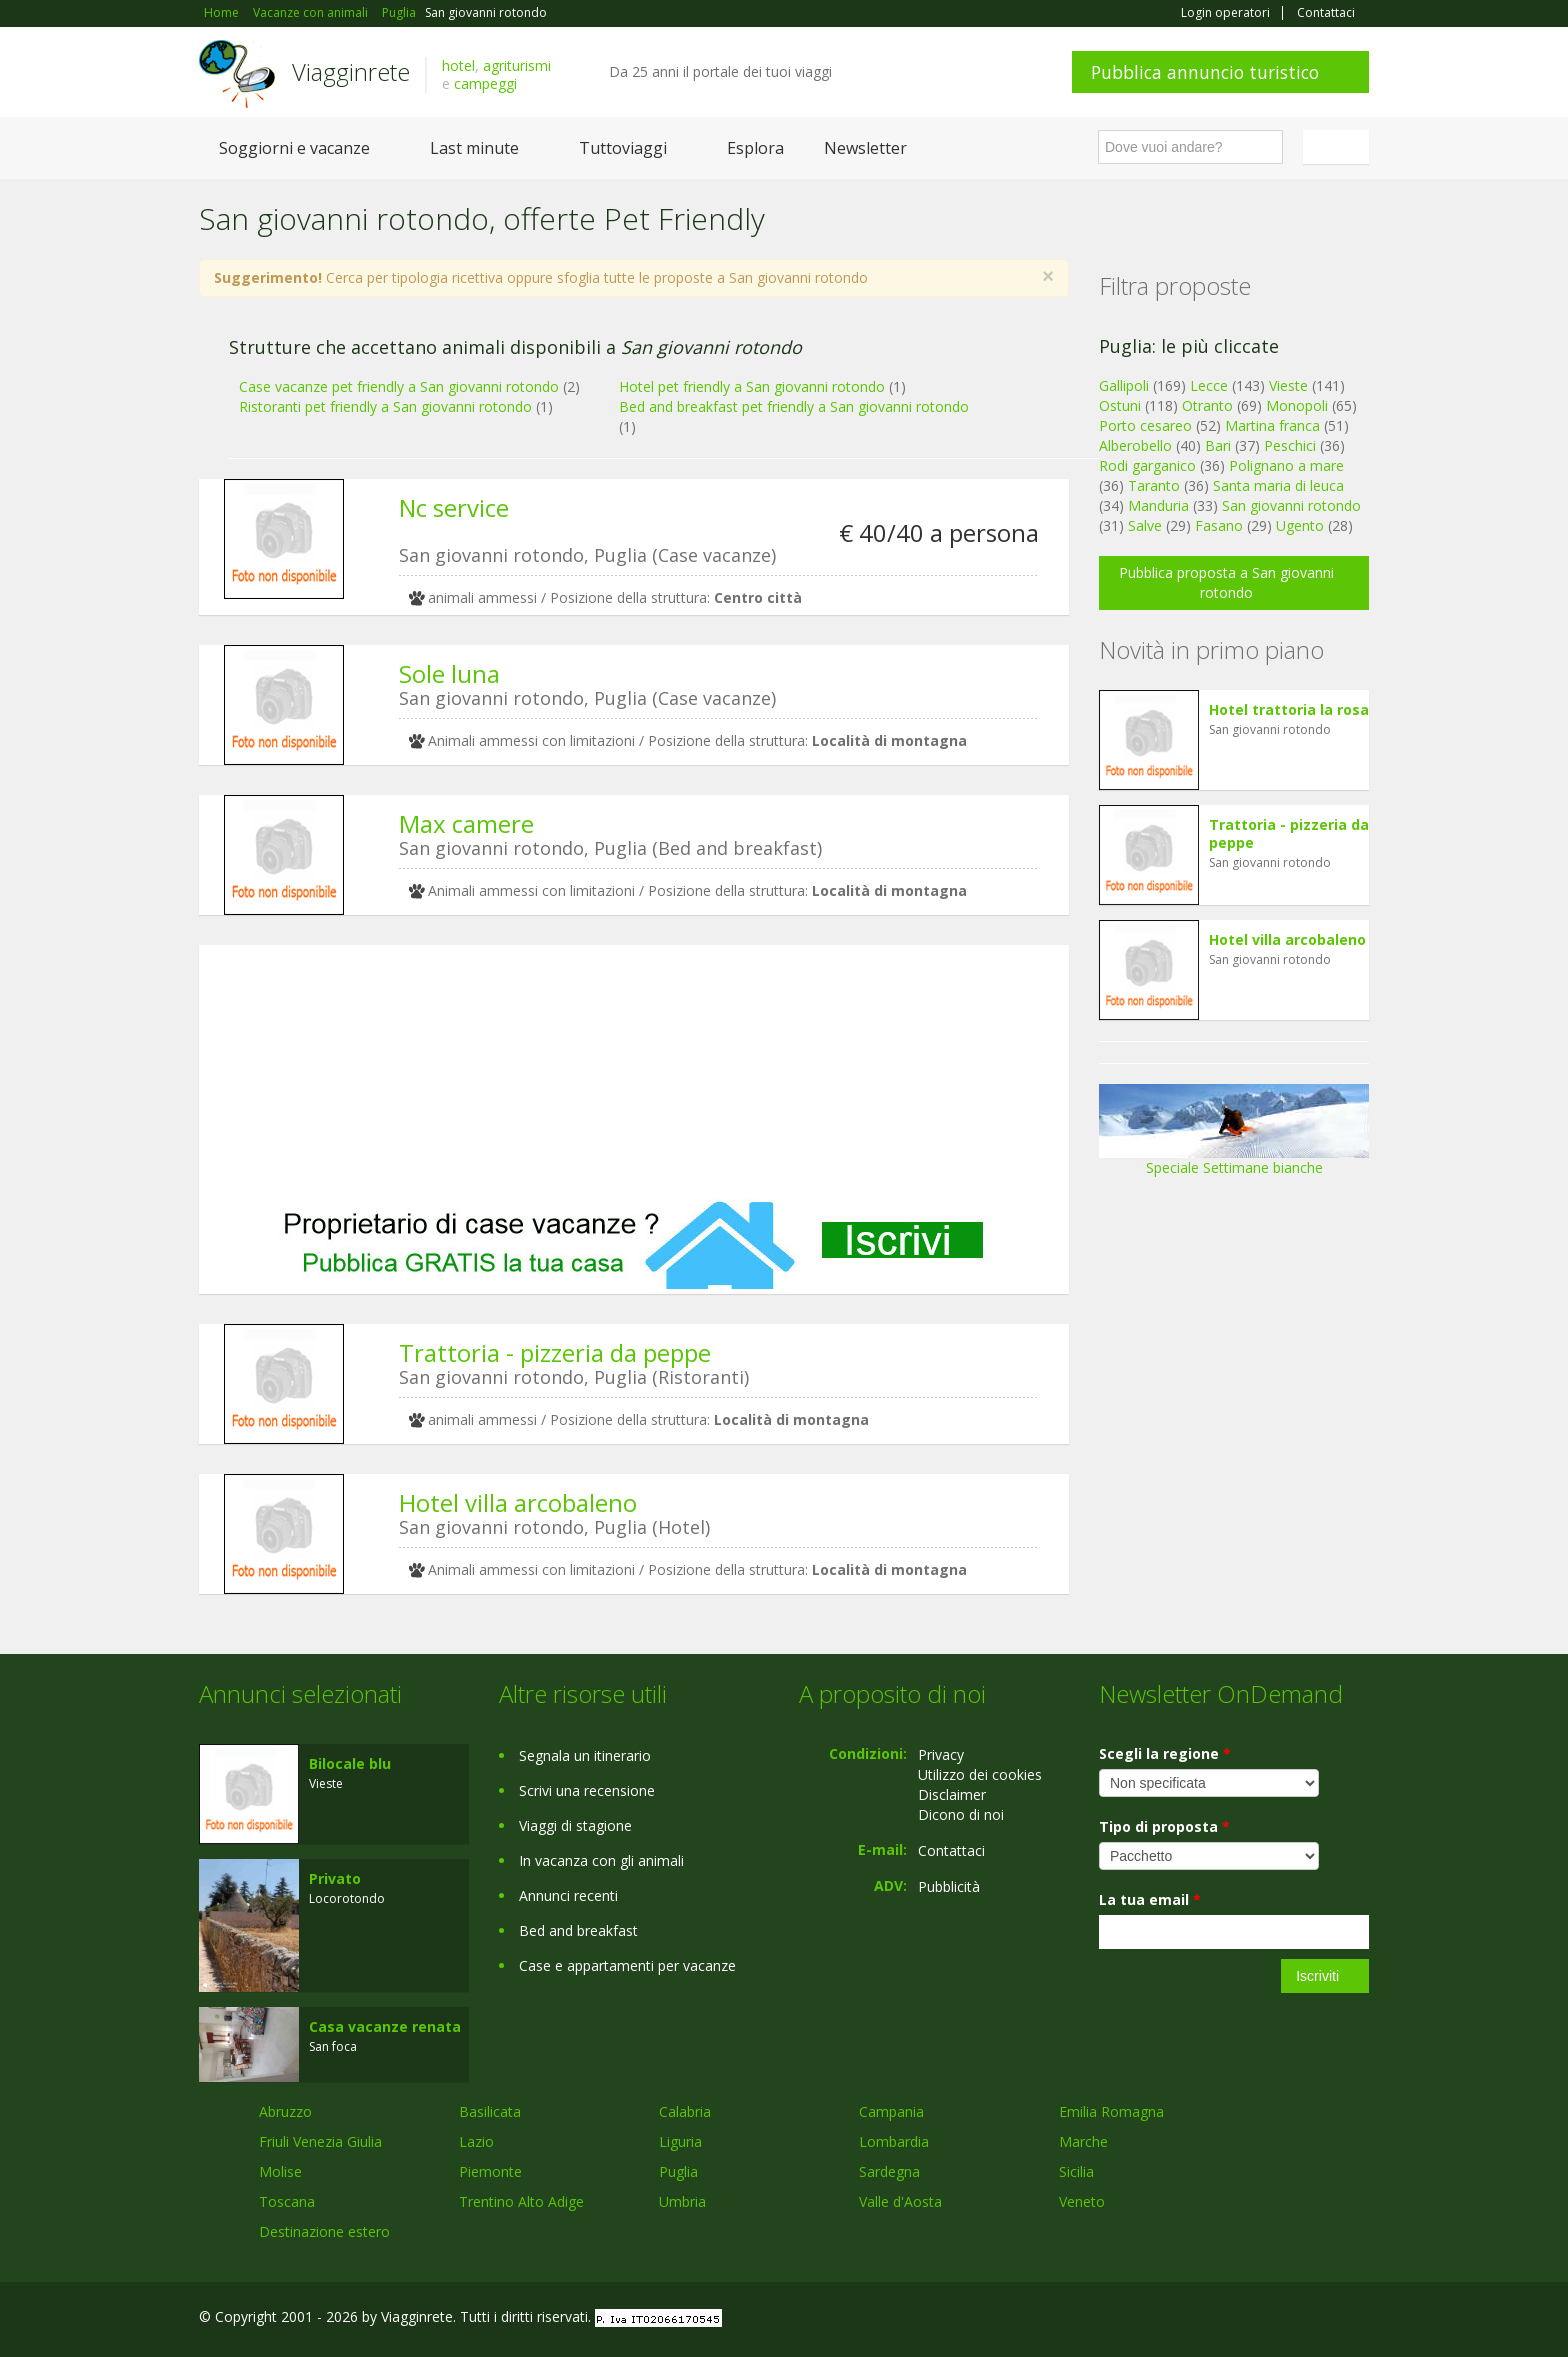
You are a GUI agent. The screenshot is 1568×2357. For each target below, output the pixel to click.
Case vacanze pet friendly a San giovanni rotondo (399, 386)
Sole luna (449, 673)
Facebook (1218, 2319)
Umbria (682, 2201)
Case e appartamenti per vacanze (627, 1965)
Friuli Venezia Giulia (320, 2141)
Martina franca (1272, 425)
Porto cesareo (1145, 425)
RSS (1358, 2319)
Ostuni (1120, 405)
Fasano (1219, 525)
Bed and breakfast (578, 1930)
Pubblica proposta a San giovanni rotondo (1226, 582)
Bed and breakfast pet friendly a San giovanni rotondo (794, 406)
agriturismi (517, 65)
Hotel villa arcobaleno (518, 1502)
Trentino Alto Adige (521, 2201)
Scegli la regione (1165, 1753)
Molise (280, 2171)
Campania (891, 2111)
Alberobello (1135, 445)
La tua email (1150, 1899)
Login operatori (1225, 13)
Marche (1083, 2141)
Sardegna (889, 2171)
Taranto (1154, 485)
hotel (458, 65)
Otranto (1207, 405)
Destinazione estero (324, 2231)
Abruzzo (285, 2111)
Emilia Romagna (1111, 2111)
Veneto (1082, 2201)
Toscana (287, 2201)
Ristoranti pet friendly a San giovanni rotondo (385, 406)
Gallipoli (1124, 385)
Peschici (1290, 445)
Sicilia (1076, 2171)
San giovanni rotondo (1291, 505)
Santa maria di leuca (1278, 485)
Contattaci (1326, 13)
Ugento (1300, 525)
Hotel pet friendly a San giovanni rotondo (752, 386)
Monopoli (1297, 405)
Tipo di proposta (1164, 1826)
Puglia (678, 2171)
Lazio (476, 2141)
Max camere (466, 823)
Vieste (1288, 385)
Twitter (1311, 2319)
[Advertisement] (634, 1072)
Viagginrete (351, 71)
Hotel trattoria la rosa (1289, 709)
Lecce (1209, 385)
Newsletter (865, 148)
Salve (1145, 525)
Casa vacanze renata (385, 2026)
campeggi (485, 83)
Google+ (1261, 2319)
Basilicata (490, 2111)
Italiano (1339, 147)
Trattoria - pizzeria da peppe (555, 1352)
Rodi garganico (1147, 465)
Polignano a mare (1286, 465)
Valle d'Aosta (900, 2201)
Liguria (680, 2141)
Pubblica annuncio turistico (1205, 72)
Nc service (454, 507)
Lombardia (894, 2141)
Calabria (685, 2111)
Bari (1218, 445)
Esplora (755, 148)
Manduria (1158, 505)
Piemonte (490, 2171)
